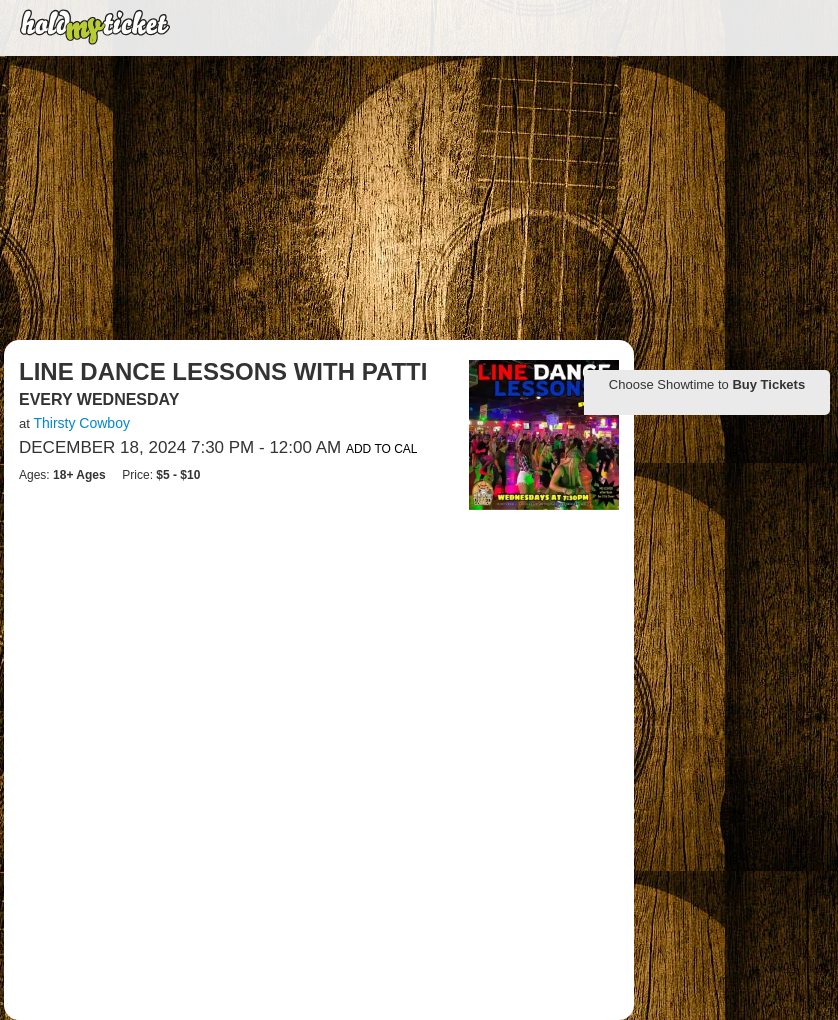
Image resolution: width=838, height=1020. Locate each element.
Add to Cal (382, 449)
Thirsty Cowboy (81, 423)
